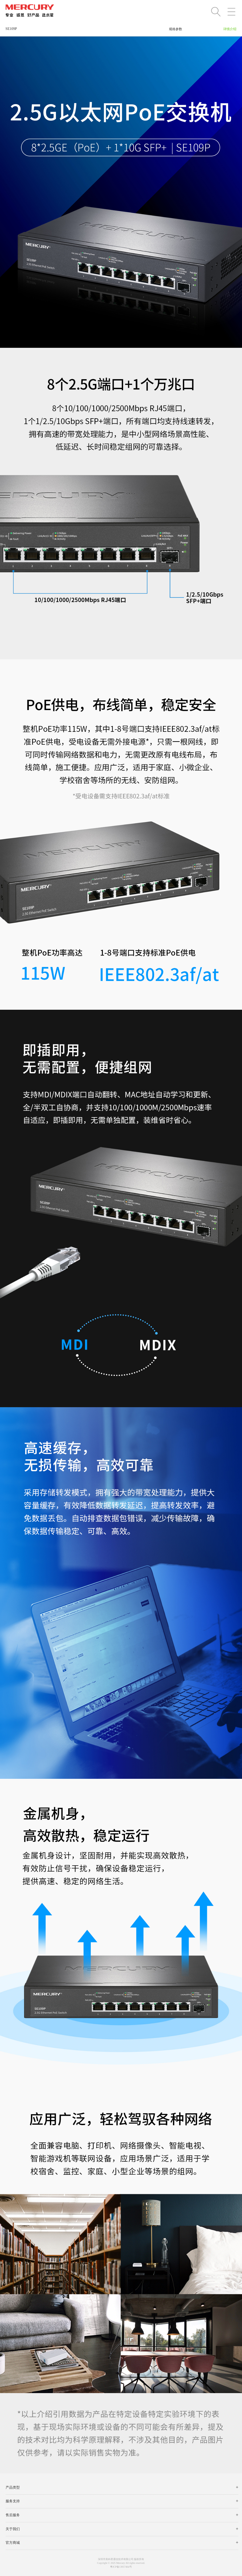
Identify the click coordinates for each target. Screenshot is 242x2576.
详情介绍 (229, 29)
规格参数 (175, 29)
